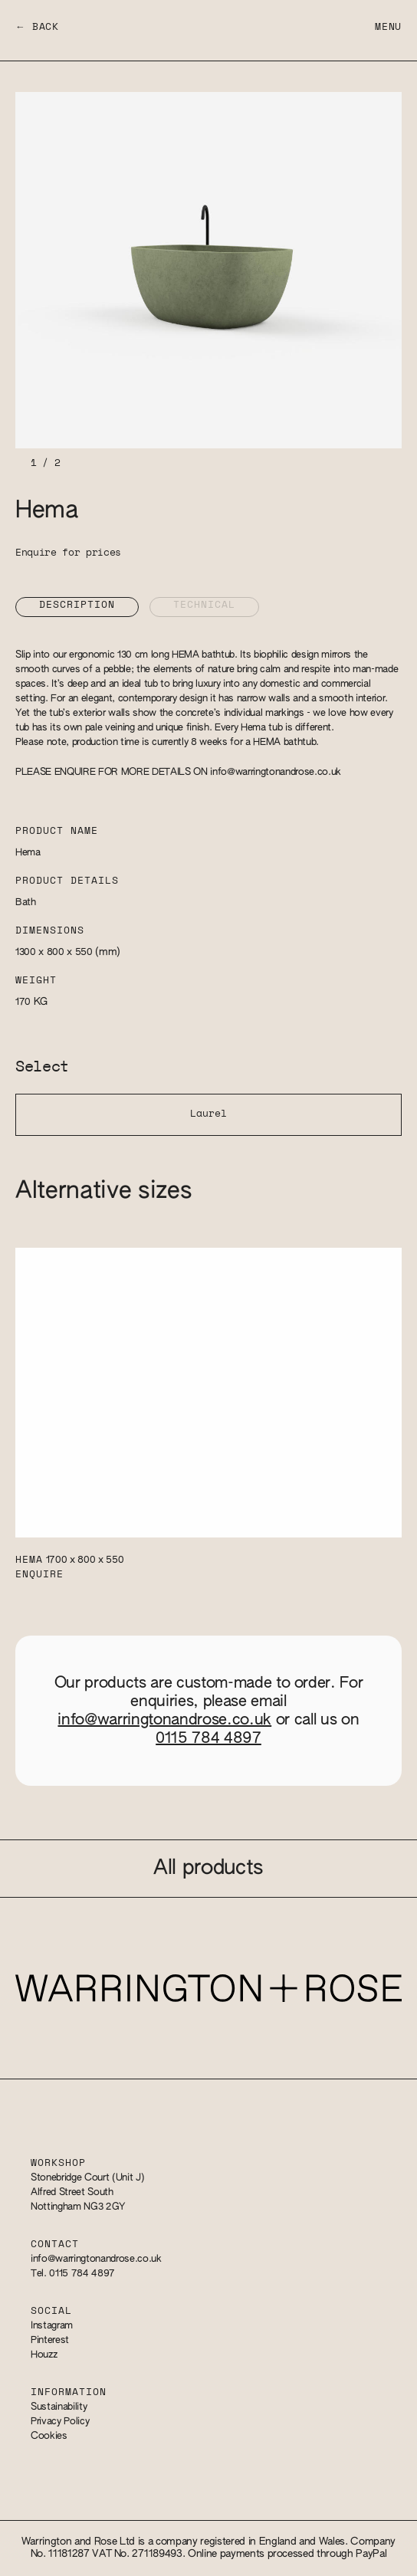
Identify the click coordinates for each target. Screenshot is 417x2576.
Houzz (44, 2355)
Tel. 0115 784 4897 (73, 2274)
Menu (388, 27)
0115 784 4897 (208, 1738)
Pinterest (50, 2340)
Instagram (52, 2326)
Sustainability (59, 2407)
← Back (37, 27)
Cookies (49, 2436)
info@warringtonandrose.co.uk (275, 772)
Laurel (208, 1114)
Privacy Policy (60, 2422)
